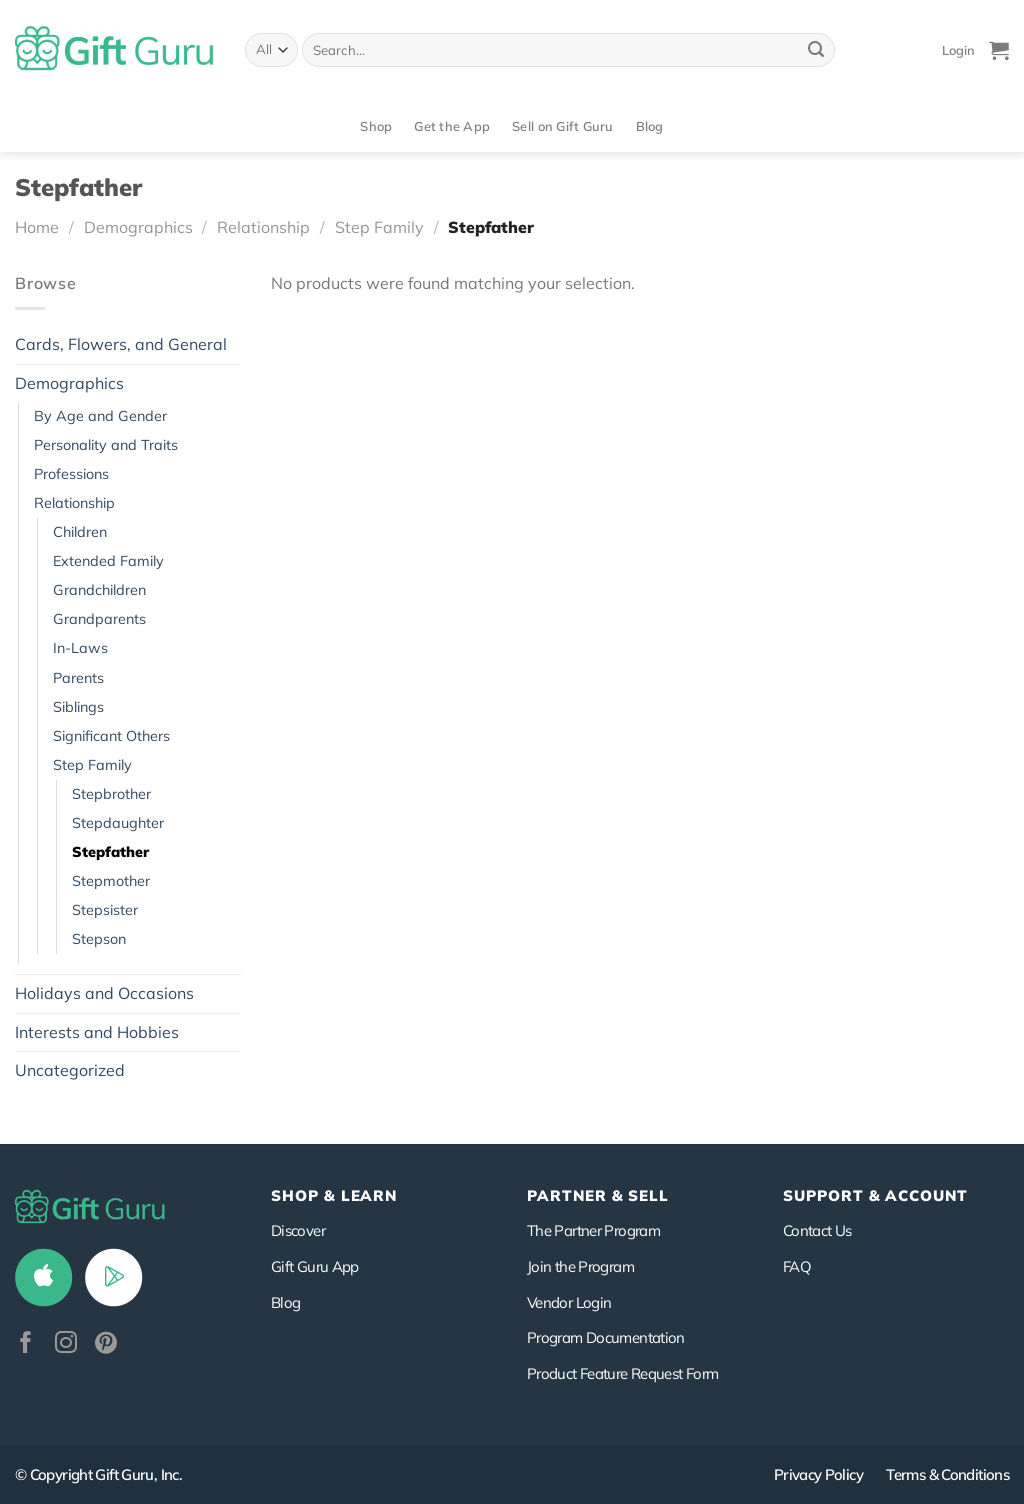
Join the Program (580, 1266)
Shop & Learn (334, 1195)
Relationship (263, 227)
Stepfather (110, 852)
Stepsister (105, 910)
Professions (71, 474)
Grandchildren (99, 590)
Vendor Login (569, 1302)
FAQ (797, 1266)
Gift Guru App (315, 1266)
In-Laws (80, 648)
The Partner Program (593, 1230)
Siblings (78, 707)
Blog (650, 126)
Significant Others (111, 736)
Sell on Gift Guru (562, 126)
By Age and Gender (100, 416)
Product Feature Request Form (622, 1373)
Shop (376, 126)
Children (80, 532)
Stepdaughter (118, 823)
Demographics (138, 227)
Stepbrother (111, 794)
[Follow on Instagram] (66, 1344)
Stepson (99, 939)
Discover (298, 1230)
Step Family (379, 227)
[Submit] (816, 50)
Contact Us (817, 1230)
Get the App (452, 126)
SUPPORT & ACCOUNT (875, 1195)
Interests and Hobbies (97, 1032)
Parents (78, 678)
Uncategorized (70, 1070)
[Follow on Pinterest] (106, 1344)
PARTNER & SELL (598, 1195)
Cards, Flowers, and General (121, 344)
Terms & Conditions (947, 1474)
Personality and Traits (106, 445)
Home (37, 227)
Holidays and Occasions (104, 993)
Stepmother (111, 881)
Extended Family (108, 561)
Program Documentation (606, 1337)
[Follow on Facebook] (26, 1344)
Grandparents (99, 619)
